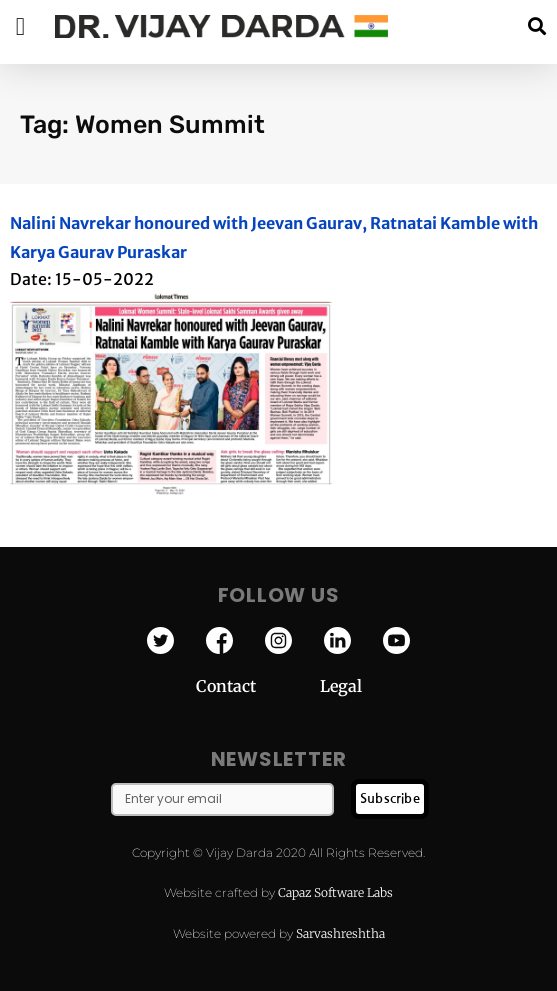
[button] (536, 26)
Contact (258, 686)
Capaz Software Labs (335, 892)
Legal (341, 686)
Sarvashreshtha (340, 933)
